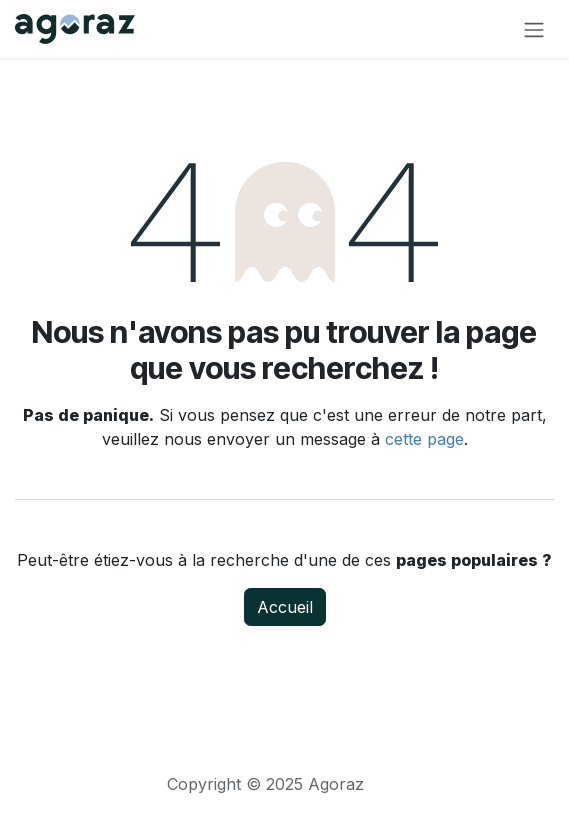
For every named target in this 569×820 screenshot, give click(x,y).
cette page (424, 439)
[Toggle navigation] (534, 29)
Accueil (285, 607)
